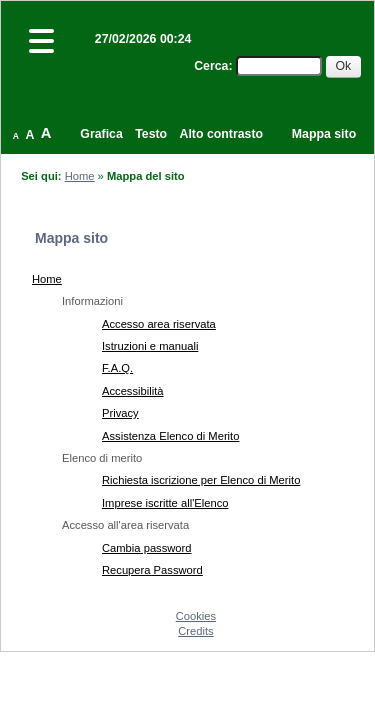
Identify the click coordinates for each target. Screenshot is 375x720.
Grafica (101, 134)
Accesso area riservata (159, 324)
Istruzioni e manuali (150, 346)
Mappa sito (324, 134)
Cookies (196, 616)
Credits (195, 631)
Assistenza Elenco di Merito (170, 436)
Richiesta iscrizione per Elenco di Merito (201, 480)
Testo (151, 134)
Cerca (211, 66)
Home (80, 176)
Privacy (120, 413)
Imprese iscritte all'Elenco (165, 503)
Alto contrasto (221, 134)
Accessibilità (133, 391)
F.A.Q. (117, 368)
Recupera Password (152, 570)
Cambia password (147, 548)
